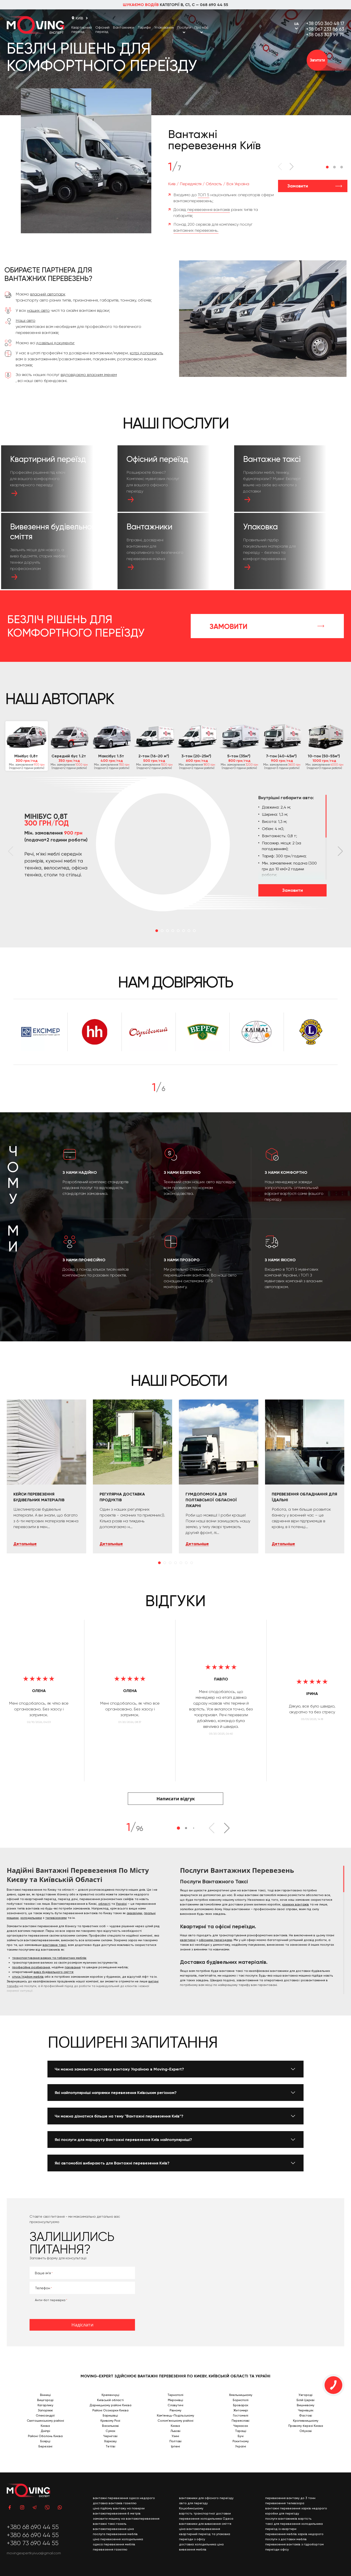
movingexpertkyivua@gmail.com (34, 2534)
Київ (79, 18)
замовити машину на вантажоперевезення (126, 2499)
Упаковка (260, 526)
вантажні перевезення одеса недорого (124, 2479)
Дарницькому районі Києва (110, 2386)
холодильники (31, 1899)
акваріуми (134, 1894)
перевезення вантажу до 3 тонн (290, 2479)
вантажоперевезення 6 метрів (117, 2494)
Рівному (175, 2391)
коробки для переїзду (282, 2494)
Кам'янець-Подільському (175, 2396)
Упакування (164, 27)
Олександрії (45, 2396)
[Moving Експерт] (35, 25)
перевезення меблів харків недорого (294, 2515)
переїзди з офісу (192, 2520)
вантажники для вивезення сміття (205, 2504)
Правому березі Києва (305, 2406)
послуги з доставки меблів (286, 2520)
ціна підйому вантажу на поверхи (119, 2489)
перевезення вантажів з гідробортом (294, 2525)
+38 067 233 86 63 (325, 29)
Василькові (110, 2406)
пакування (73, 1948)
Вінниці (45, 2376)
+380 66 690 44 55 (33, 2516)
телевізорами (56, 1899)
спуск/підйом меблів (28, 1957)
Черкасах (240, 2406)
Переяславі (240, 2401)
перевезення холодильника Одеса (206, 2499)
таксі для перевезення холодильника (294, 2504)
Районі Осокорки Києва (110, 2391)
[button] (291, 166)
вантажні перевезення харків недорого (296, 2489)
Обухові (306, 2412)
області (104, 1884)
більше (13, 493)
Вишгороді (45, 2381)
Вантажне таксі (272, 459)
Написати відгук (175, 1780)
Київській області (110, 2381)
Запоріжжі (45, 2391)
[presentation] (64, 2286)
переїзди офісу (277, 2530)
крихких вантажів (295, 1885)
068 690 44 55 (214, 4)
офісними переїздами (215, 1921)
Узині (175, 2417)
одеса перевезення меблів (114, 2525)
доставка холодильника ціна (201, 2525)
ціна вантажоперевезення (199, 2510)
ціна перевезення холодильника (118, 2520)
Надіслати (82, 2306)
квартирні (187, 1921)
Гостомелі (240, 2396)
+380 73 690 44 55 (32, 2524)
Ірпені (175, 2427)
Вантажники (123, 27)
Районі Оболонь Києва (45, 2417)
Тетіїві (110, 2427)
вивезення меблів (192, 2530)
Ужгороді (305, 2376)
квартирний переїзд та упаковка (204, 2515)
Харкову (110, 2422)
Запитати (317, 60)
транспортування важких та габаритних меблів (49, 1939)
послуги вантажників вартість (288, 2499)
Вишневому (305, 2386)
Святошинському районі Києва (45, 2404)
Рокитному (241, 2422)
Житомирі (240, 2391)
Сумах (110, 2412)
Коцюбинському (191, 2489)
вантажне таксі (54, 1926)
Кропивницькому (305, 2401)
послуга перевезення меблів (115, 2515)
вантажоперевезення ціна (113, 2510)
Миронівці (175, 2381)
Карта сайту (334, 2563)
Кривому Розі (110, 2401)
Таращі (240, 2412)
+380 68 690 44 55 (33, 2508)
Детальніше (25, 1524)
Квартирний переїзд (81, 29)
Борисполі (240, 2381)
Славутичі (175, 2386)
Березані (45, 2427)
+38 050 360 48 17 (325, 23)
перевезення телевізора (284, 2484)
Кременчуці (110, 2376)
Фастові (305, 2396)
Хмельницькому (240, 2376)
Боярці (45, 2422)
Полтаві (175, 2422)
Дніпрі (45, 2412)
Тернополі (175, 2376)
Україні (121, 1884)
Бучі (241, 2417)
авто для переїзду (193, 2484)
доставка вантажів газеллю (115, 2484)
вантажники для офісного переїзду (206, 2479)
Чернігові (110, 2417)
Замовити (297, 186)
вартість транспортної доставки (205, 2494)
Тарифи (144, 27)
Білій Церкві (306, 2381)
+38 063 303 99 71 (324, 34)
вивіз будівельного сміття (53, 1953)
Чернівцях (305, 2391)
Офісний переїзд (102, 29)
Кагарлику (45, 2386)
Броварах (240, 2386)
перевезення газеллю (110, 2530)
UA (296, 26)
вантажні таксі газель (109, 2504)
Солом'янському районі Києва (175, 2404)
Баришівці (110, 2396)
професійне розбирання (31, 1948)
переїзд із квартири (280, 2510)
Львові (175, 2412)
